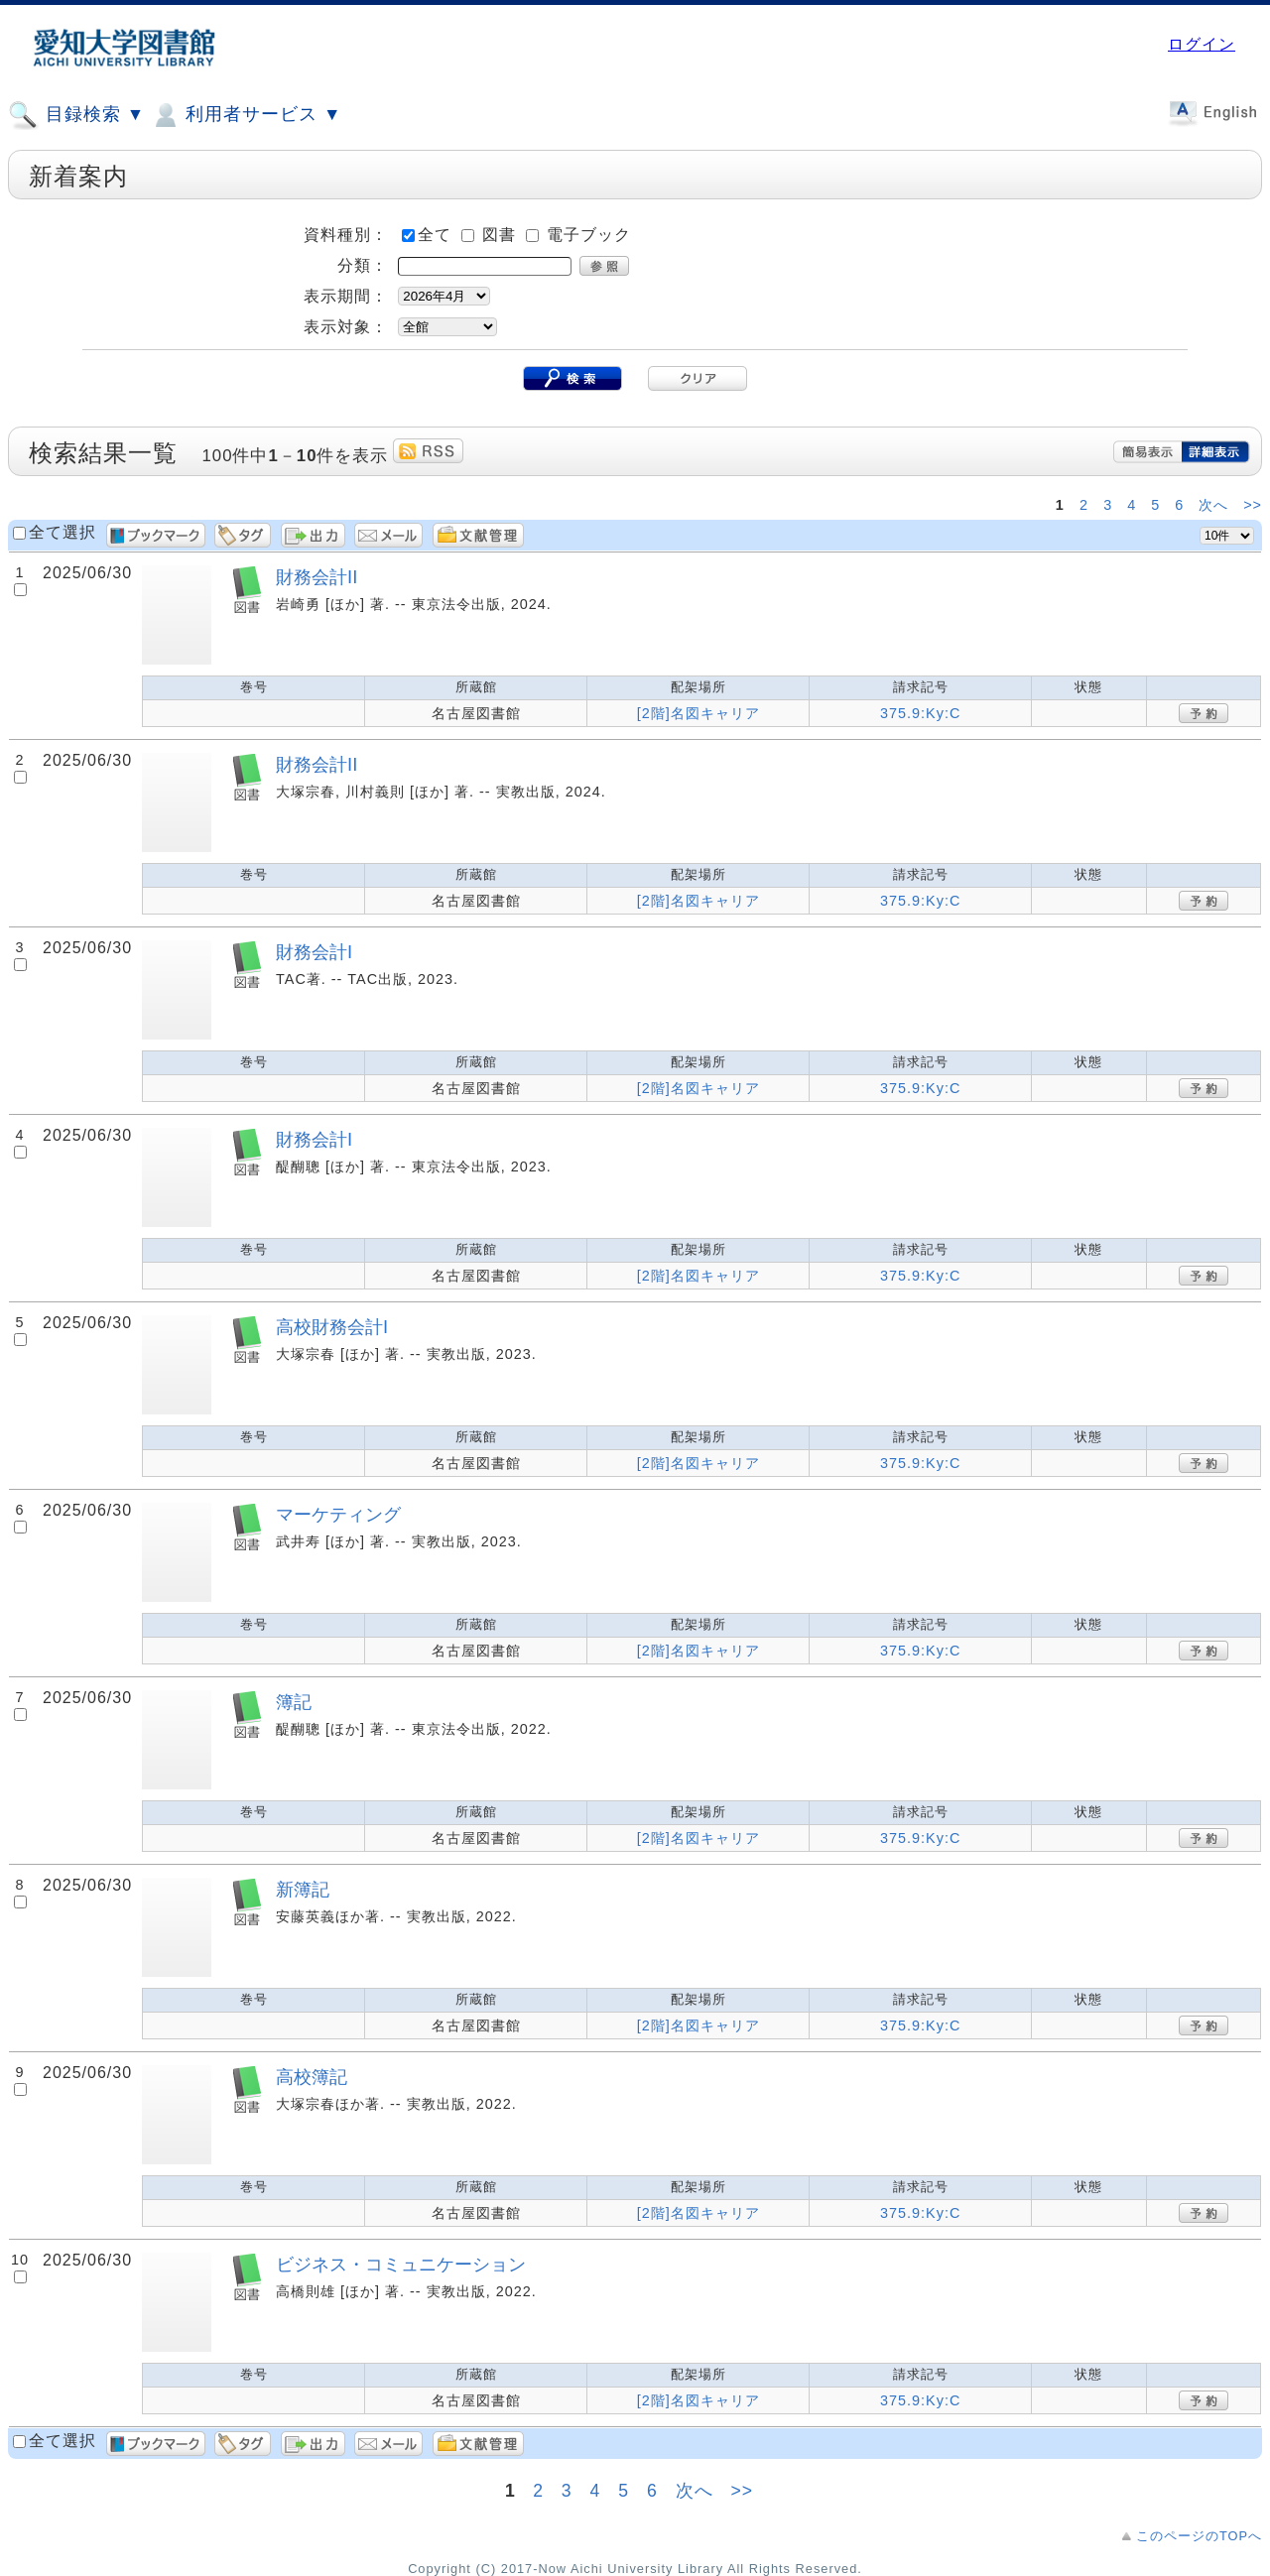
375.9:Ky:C (920, 713)
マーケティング (338, 1514)
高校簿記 (311, 2076)
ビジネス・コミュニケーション (401, 2264)
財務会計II (316, 576)
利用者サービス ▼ (245, 115)
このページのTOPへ (1199, 2535)
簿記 (294, 1701)
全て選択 (62, 532)
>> (1252, 505)
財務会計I (314, 951)
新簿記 (302, 1889)
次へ (1216, 505)
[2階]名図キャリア (698, 713)
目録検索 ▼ (76, 115)
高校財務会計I (332, 1326)
